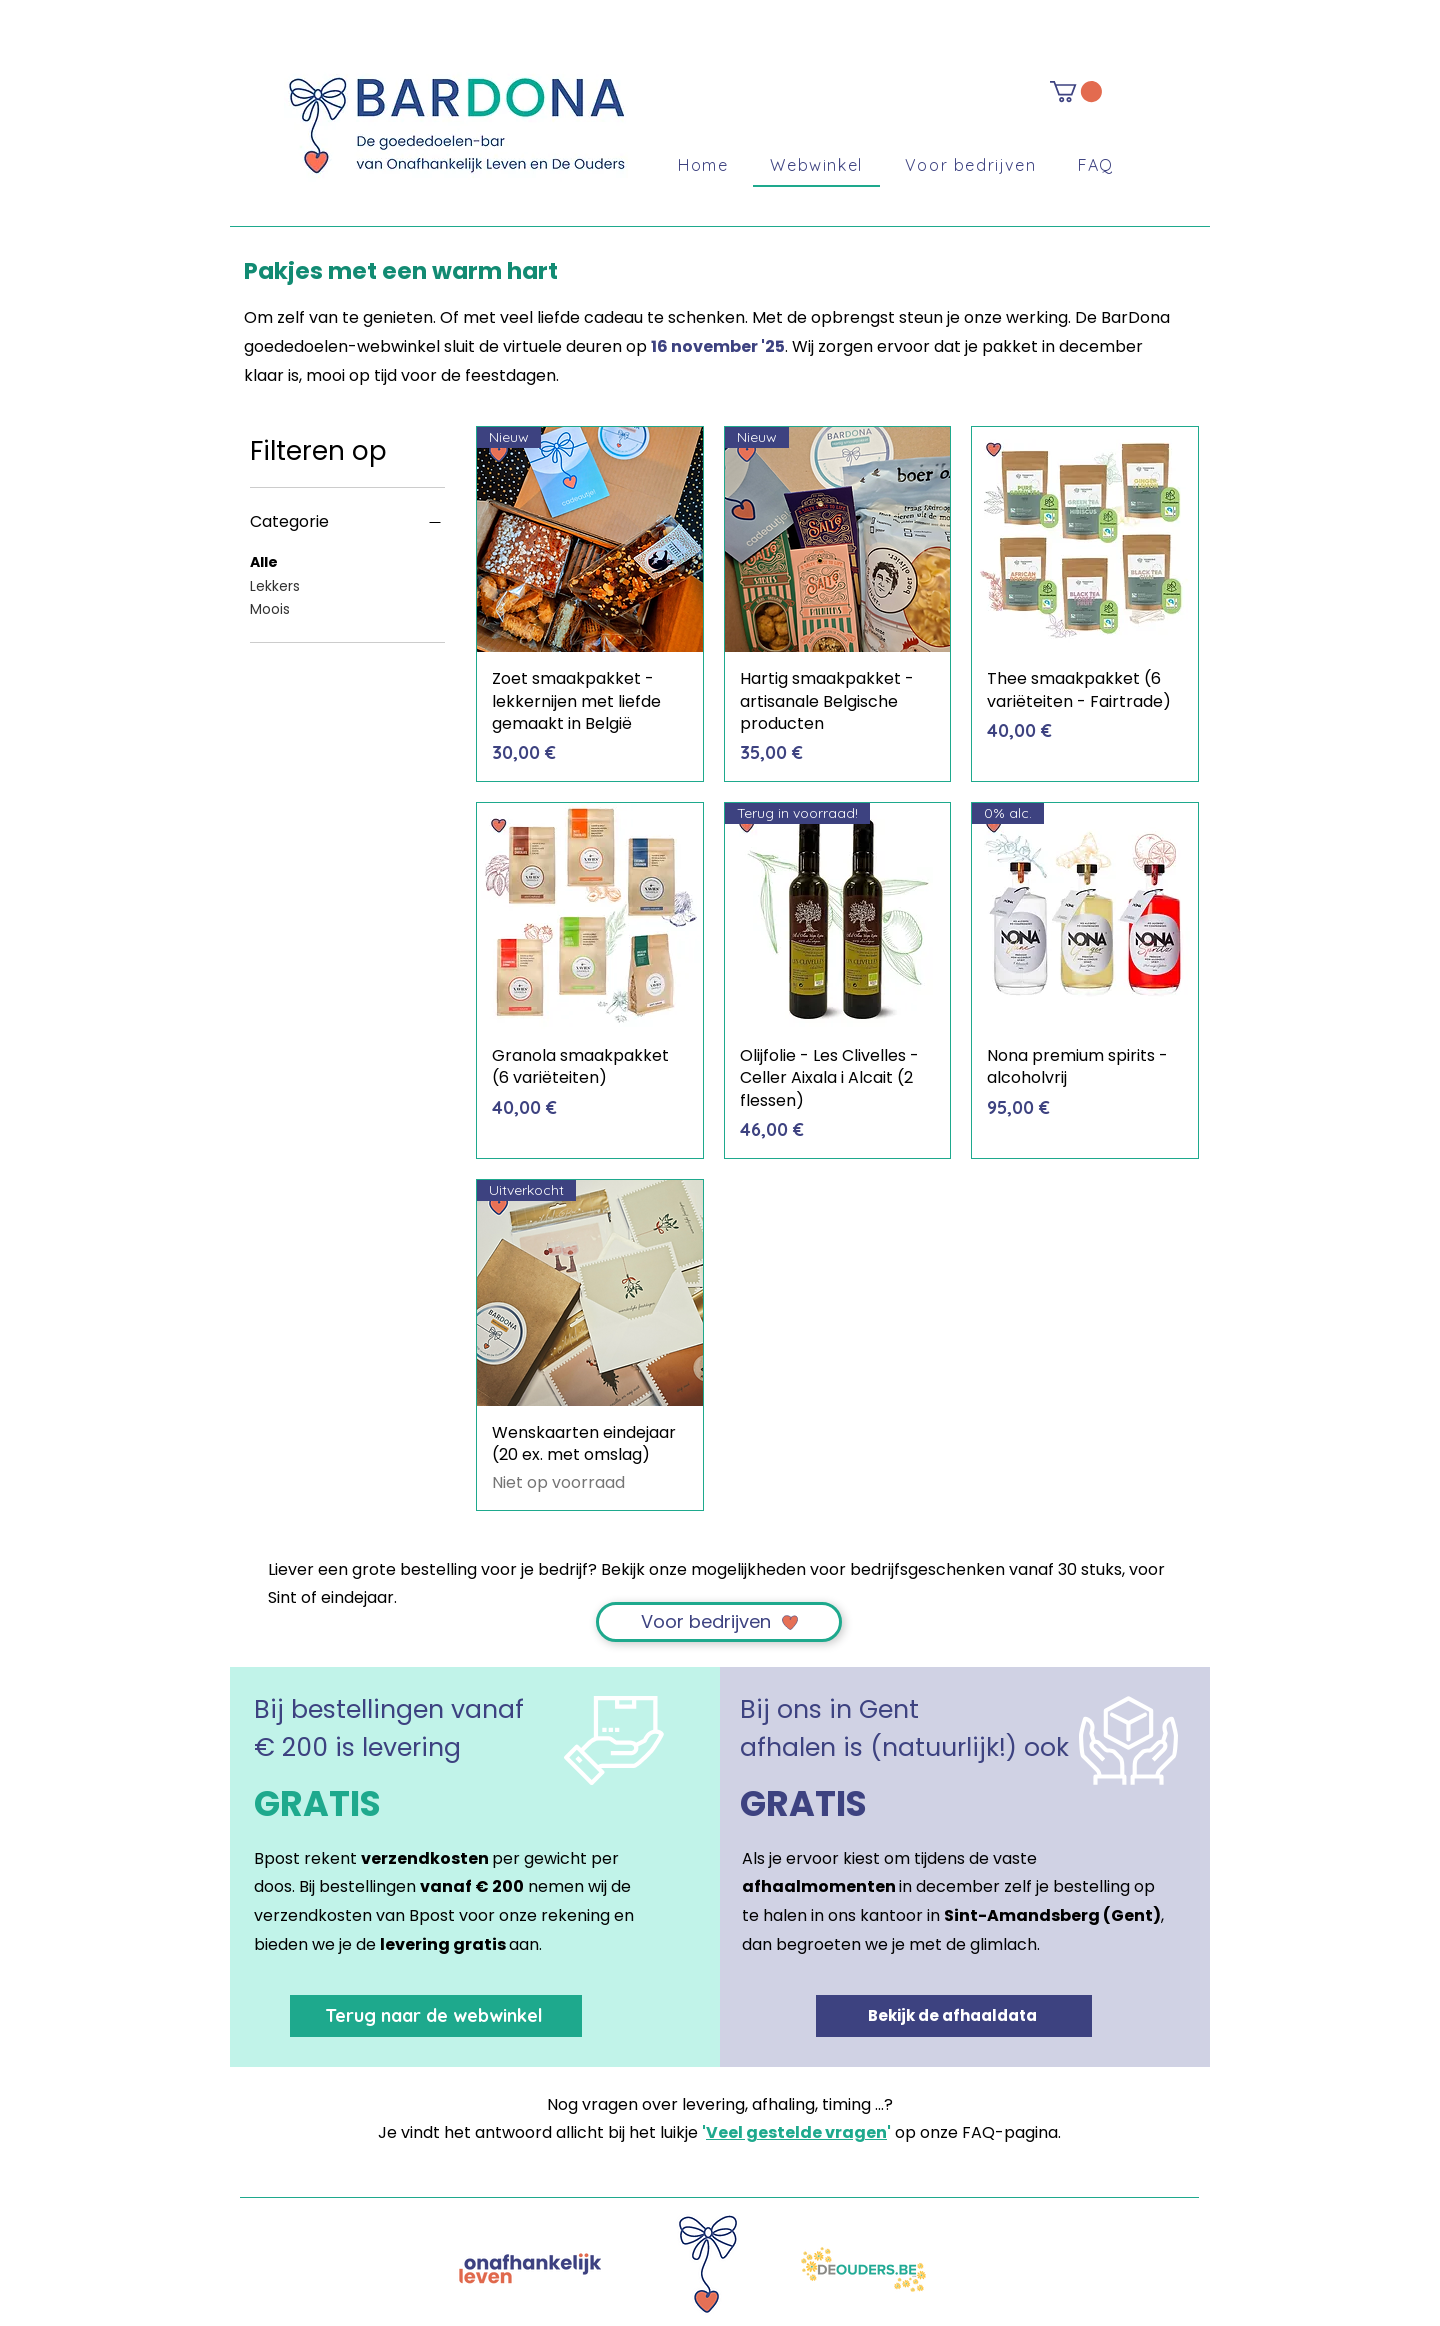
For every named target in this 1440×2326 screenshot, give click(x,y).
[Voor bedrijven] (719, 1622)
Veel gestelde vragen (796, 2132)
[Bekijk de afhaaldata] (954, 2016)
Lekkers (275, 585)
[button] (1076, 91)
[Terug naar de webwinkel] (436, 2016)
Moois (270, 608)
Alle (264, 561)
